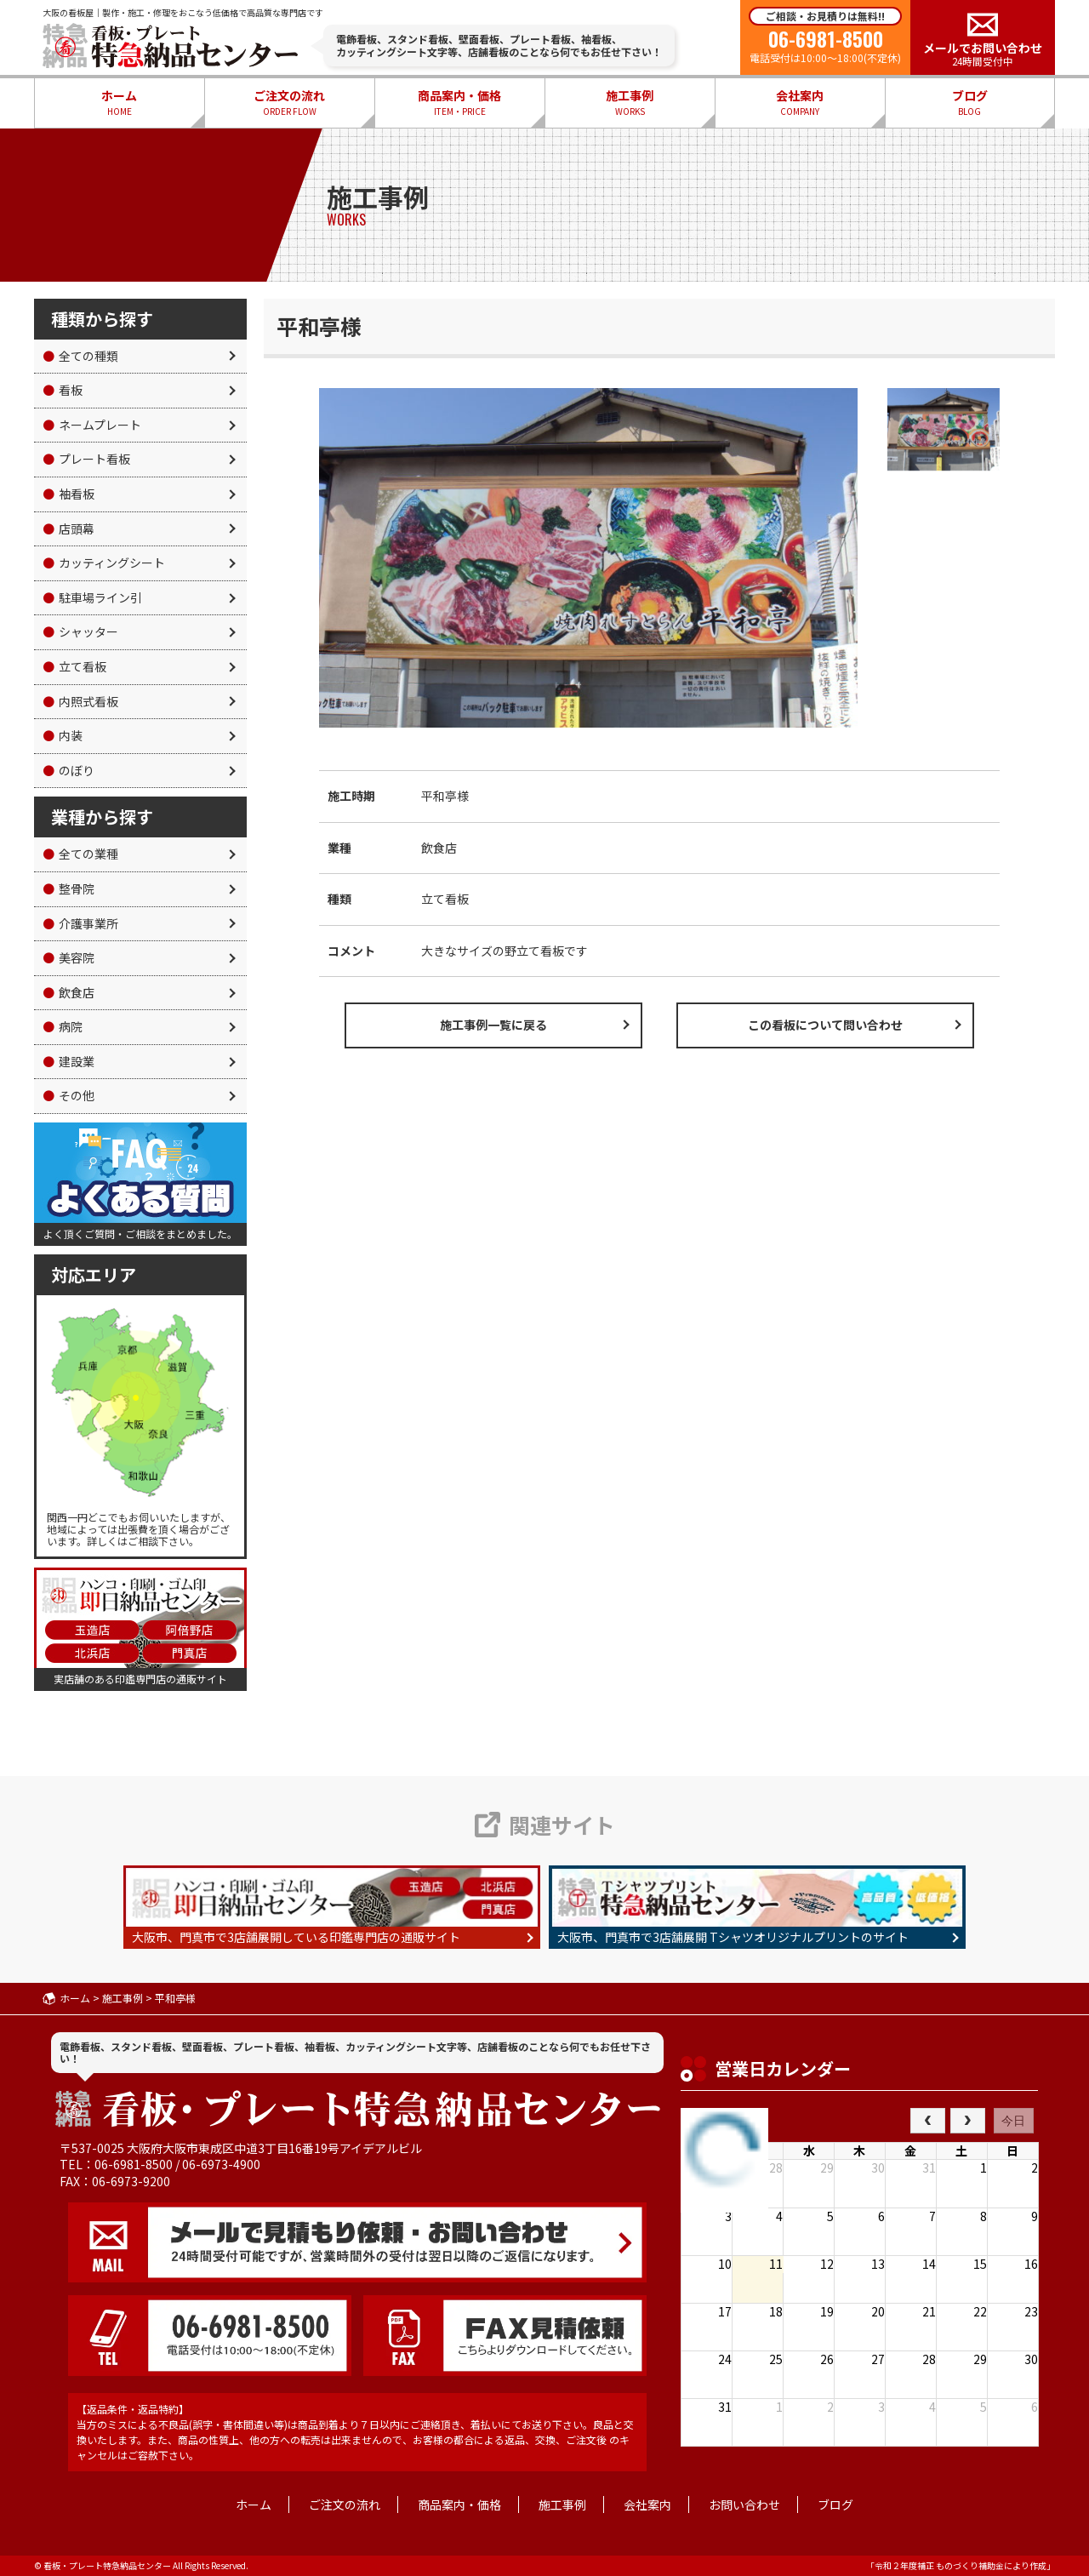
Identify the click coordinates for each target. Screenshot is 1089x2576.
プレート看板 (86, 458)
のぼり (68, 770)
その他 (68, 1095)
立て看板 (74, 666)
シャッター (80, 631)
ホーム (119, 103)
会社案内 (800, 103)
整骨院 (68, 888)
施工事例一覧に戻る (493, 1024)
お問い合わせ (744, 2504)
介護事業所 (80, 923)
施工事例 (629, 103)
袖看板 (68, 493)
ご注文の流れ (289, 103)
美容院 (68, 957)
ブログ (970, 103)
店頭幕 (68, 528)
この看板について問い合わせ (825, 1024)
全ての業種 (80, 853)
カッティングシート (104, 562)
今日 (1013, 2121)
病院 (63, 1026)
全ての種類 (80, 355)
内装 (63, 735)
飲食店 (68, 992)
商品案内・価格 (459, 103)
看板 (63, 389)
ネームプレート (92, 424)
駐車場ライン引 (92, 597)
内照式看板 (80, 701)
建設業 (68, 1061)
